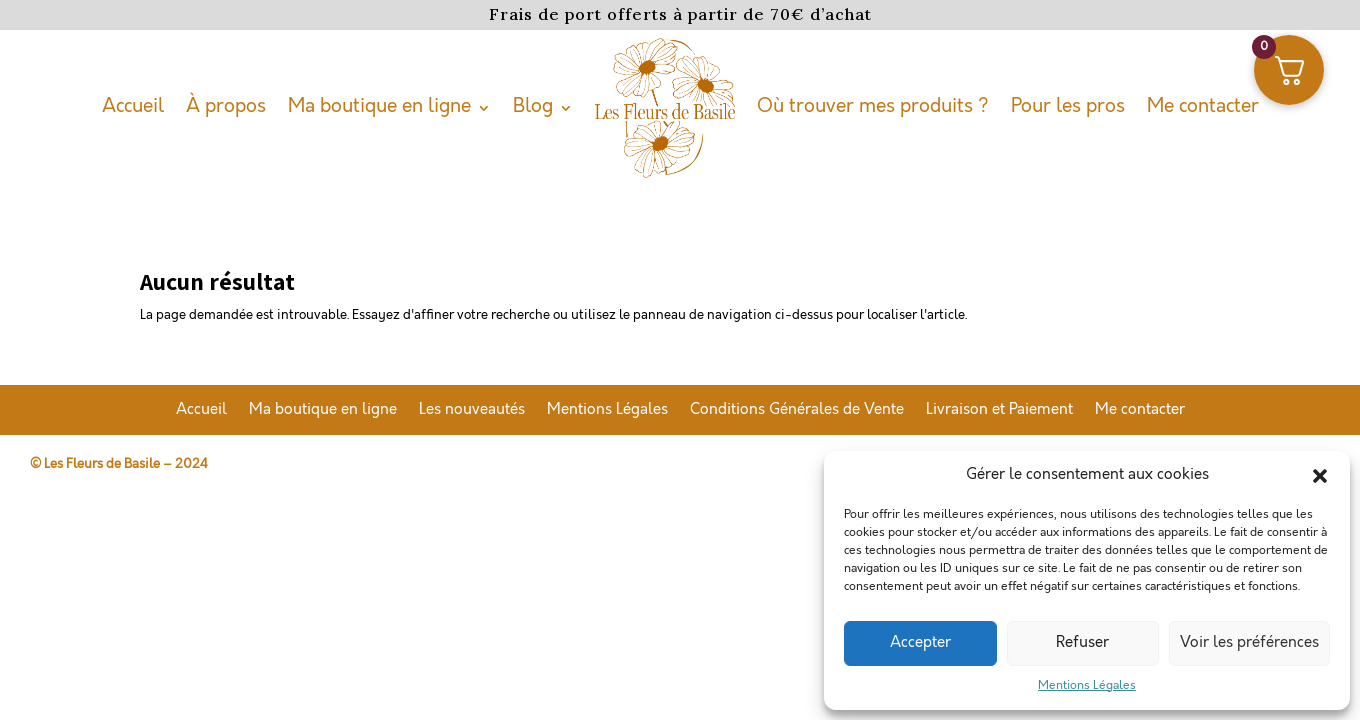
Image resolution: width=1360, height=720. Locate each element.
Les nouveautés (472, 411)
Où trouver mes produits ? (873, 106)
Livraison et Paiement (999, 411)
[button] (1320, 476)
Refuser (1082, 643)
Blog (533, 106)
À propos (226, 106)
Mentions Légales (1087, 685)
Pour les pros (1068, 106)
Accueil (133, 106)
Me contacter (1203, 106)
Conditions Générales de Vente (797, 411)
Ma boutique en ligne (379, 106)
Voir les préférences (1249, 643)
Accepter (920, 643)
